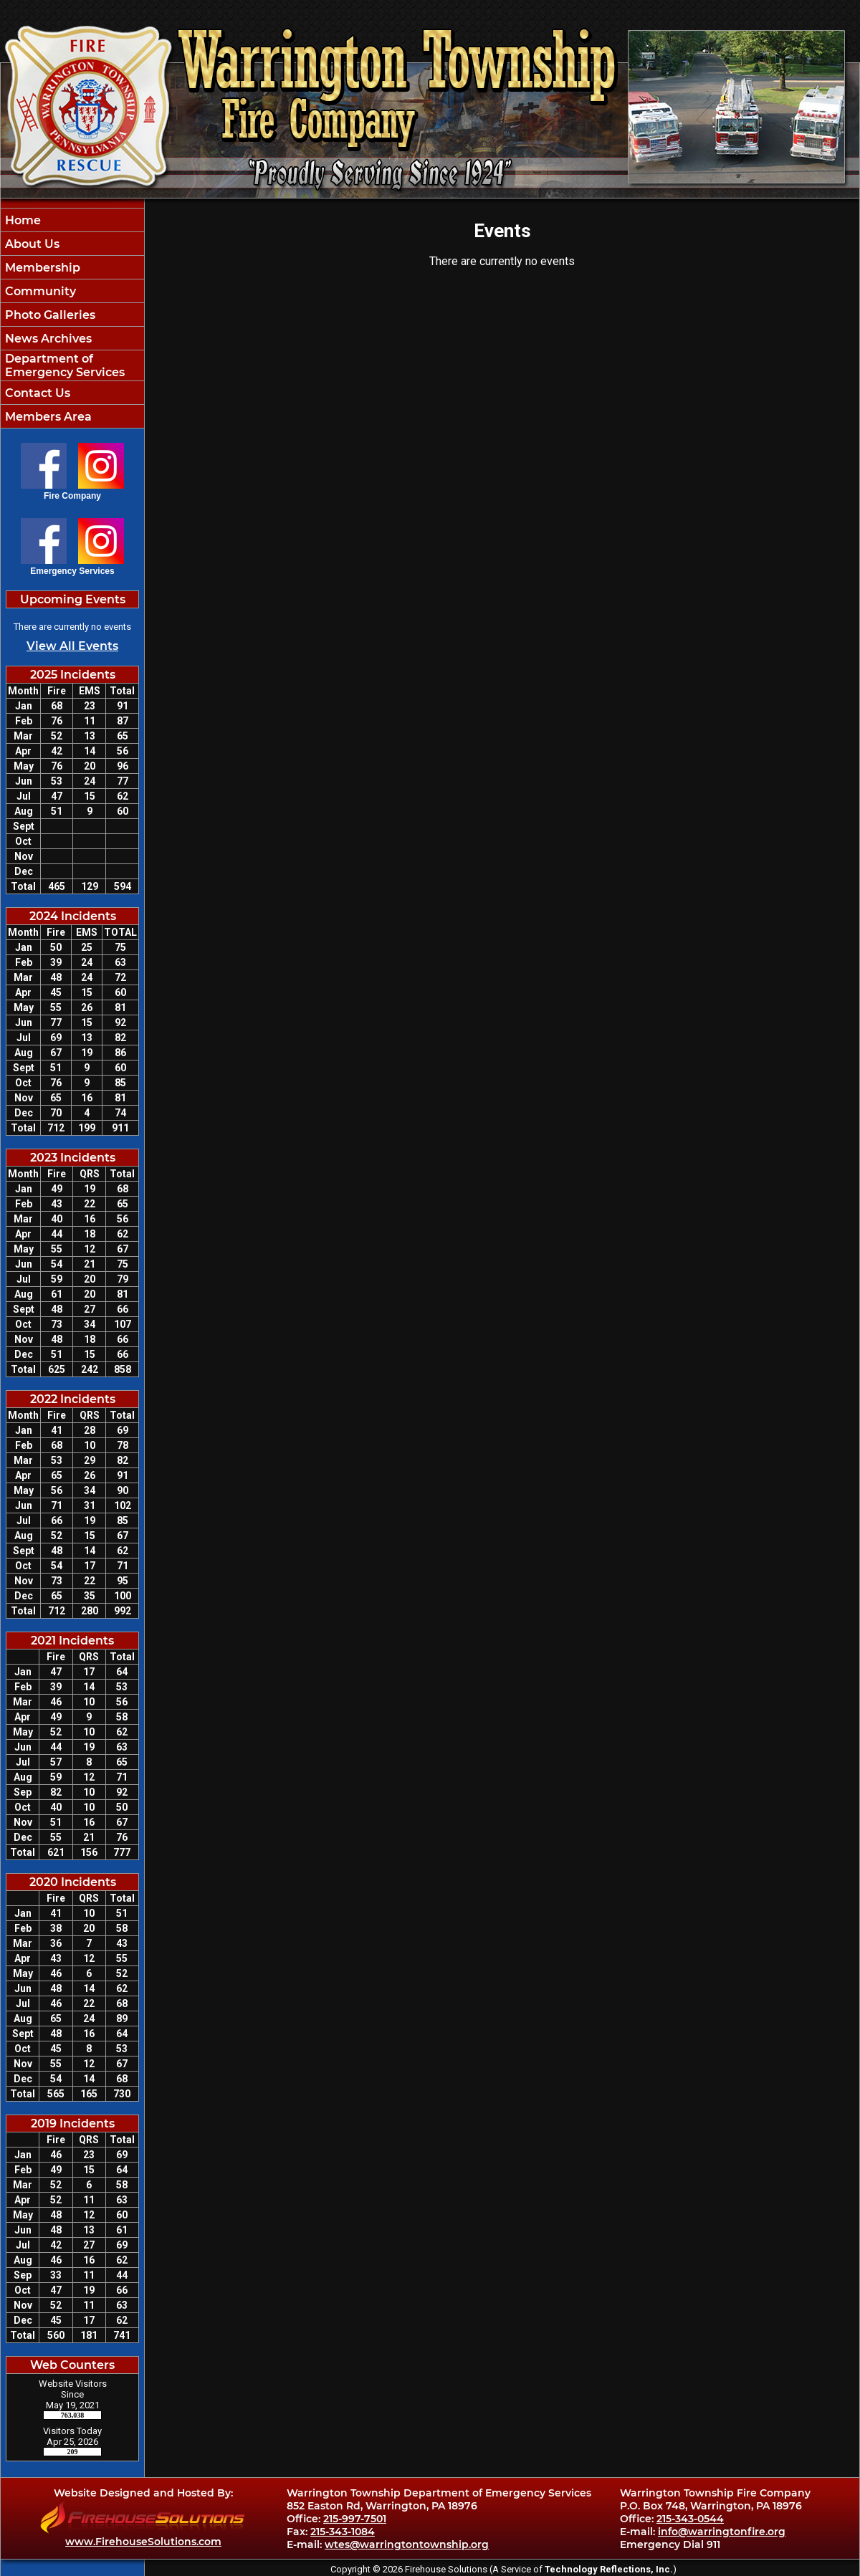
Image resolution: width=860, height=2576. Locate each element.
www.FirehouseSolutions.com (143, 2541)
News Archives (47, 338)
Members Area (47, 416)
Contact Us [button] (36, 393)
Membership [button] (41, 267)
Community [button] (39, 291)
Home (21, 220)
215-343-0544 (690, 2518)
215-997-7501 (354, 2518)
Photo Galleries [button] (48, 315)
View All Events (72, 646)
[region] (72, 318)
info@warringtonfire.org (721, 2531)
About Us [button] (30, 244)
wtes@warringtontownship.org (407, 2544)
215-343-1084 (342, 2531)
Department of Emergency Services (63, 365)
